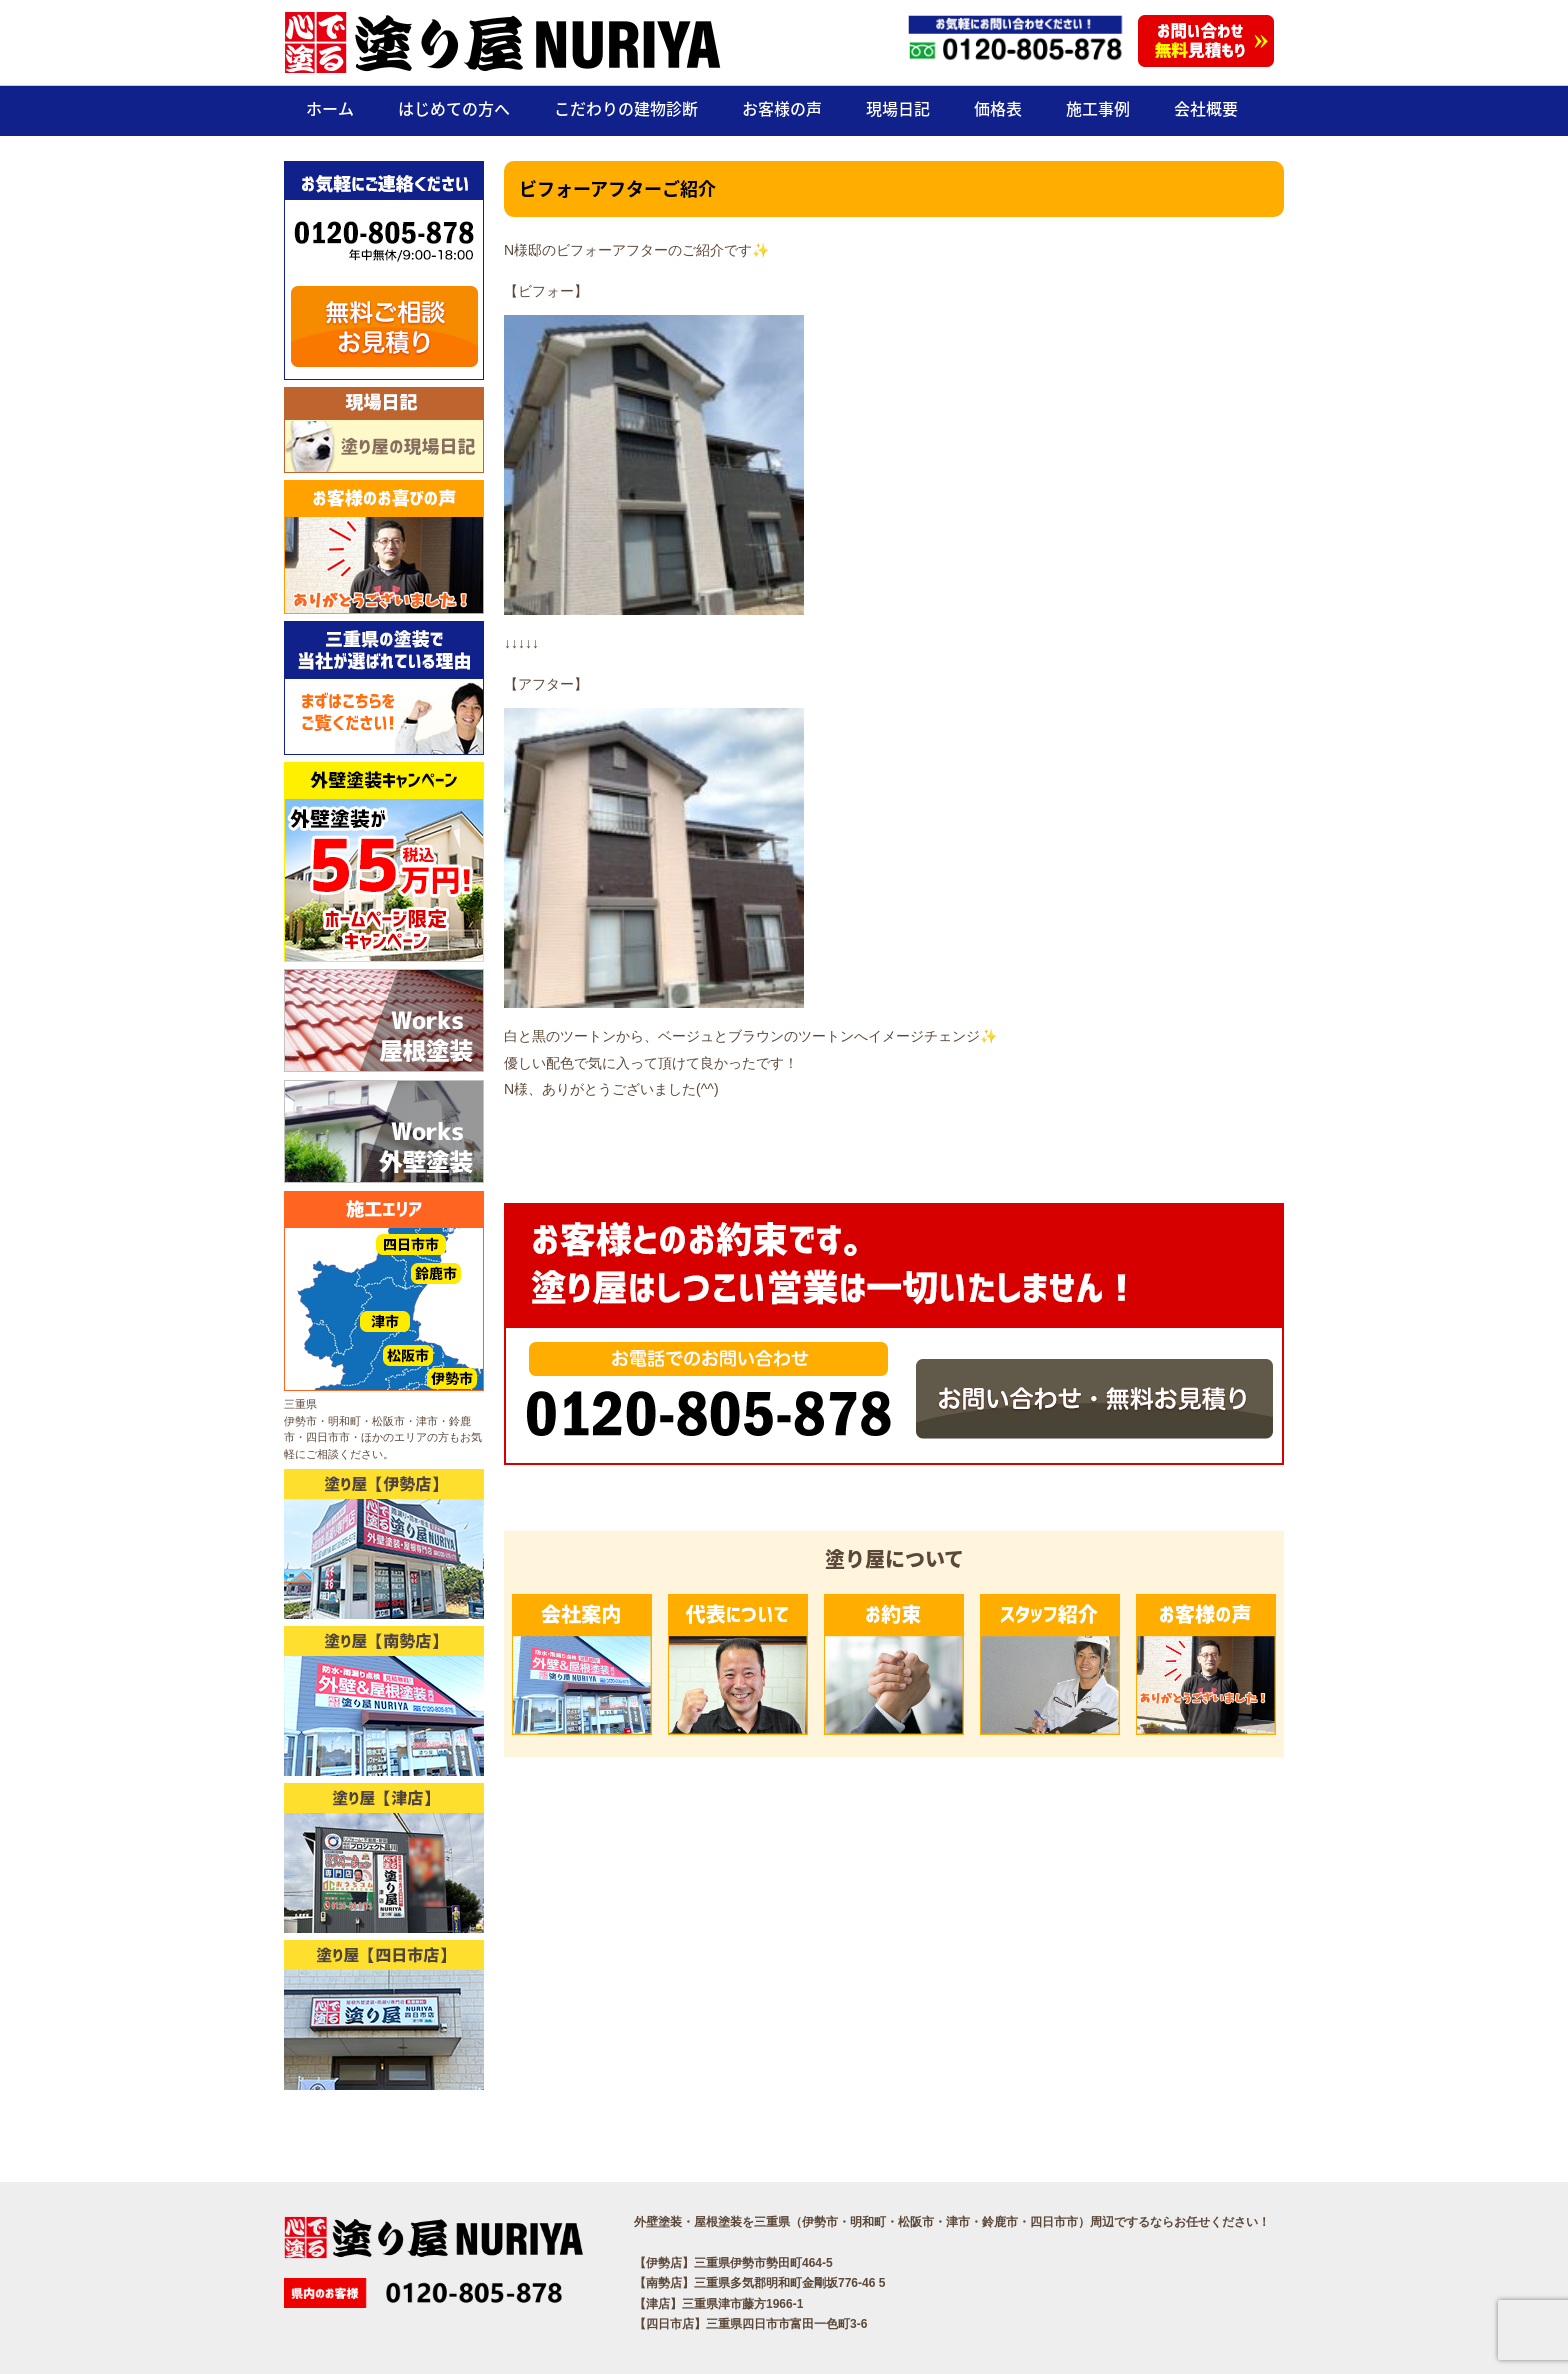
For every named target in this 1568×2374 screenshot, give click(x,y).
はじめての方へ (454, 108)
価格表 (998, 108)
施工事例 (1098, 108)
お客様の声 (782, 108)
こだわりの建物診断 (626, 108)
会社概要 (1206, 108)
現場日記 (898, 108)
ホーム (330, 108)
